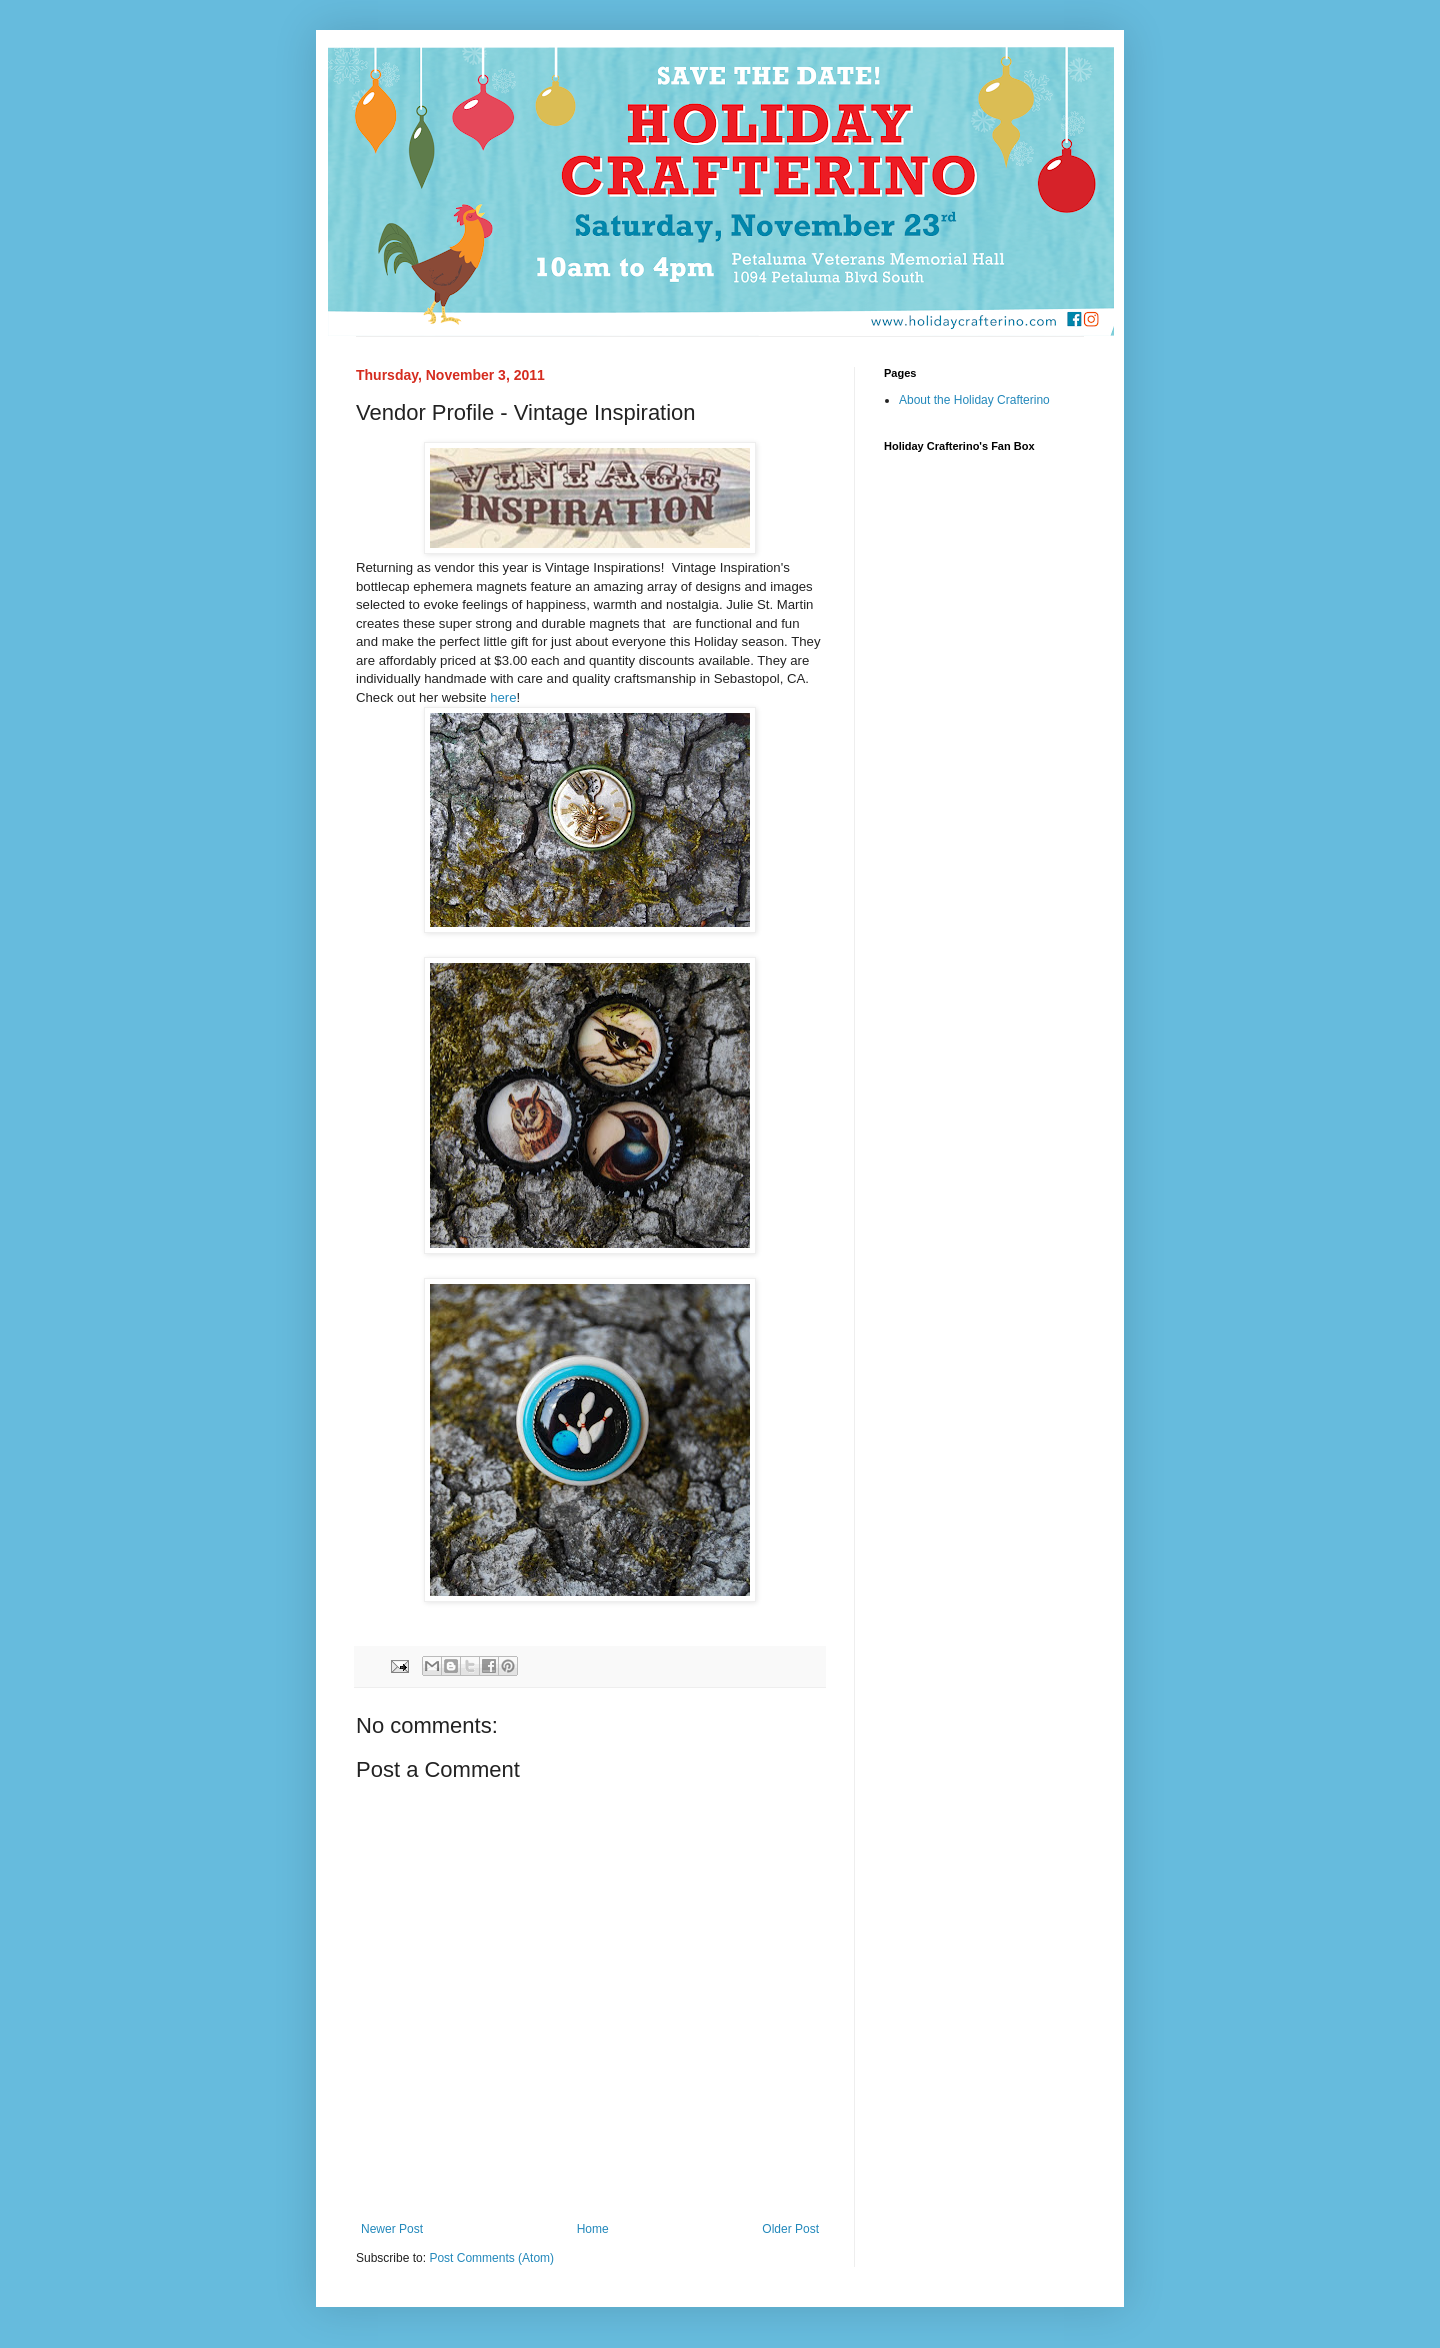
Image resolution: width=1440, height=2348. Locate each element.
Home (593, 2229)
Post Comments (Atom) (491, 2258)
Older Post (790, 2229)
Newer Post (392, 2229)
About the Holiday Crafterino (974, 400)
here (503, 697)
